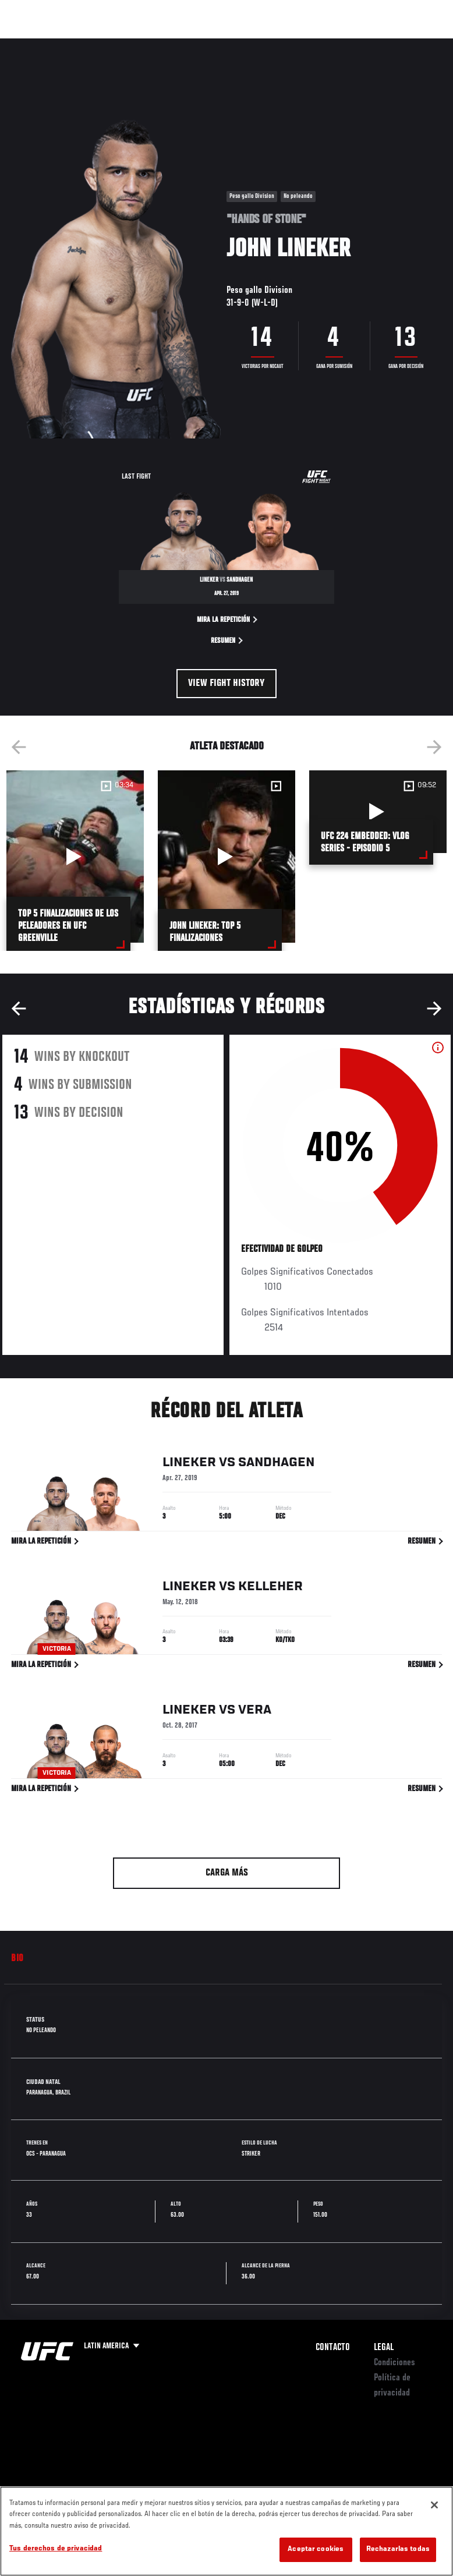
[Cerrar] (434, 2505)
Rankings (84, 44)
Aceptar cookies (316, 2549)
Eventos (34, 44)
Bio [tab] (17, 1959)
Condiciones (394, 2363)
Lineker (189, 1464)
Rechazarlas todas (398, 2549)
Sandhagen (276, 1464)
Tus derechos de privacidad (55, 2549)
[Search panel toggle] (415, 44)
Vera (254, 1712)
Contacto (333, 2348)
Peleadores (140, 44)
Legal (384, 2348)
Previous (18, 747)
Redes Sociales (279, 49)
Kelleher (270, 1588)
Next (434, 747)
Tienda (386, 44)
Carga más (227, 1873)
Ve (333, 44)
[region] (226, 2531)
